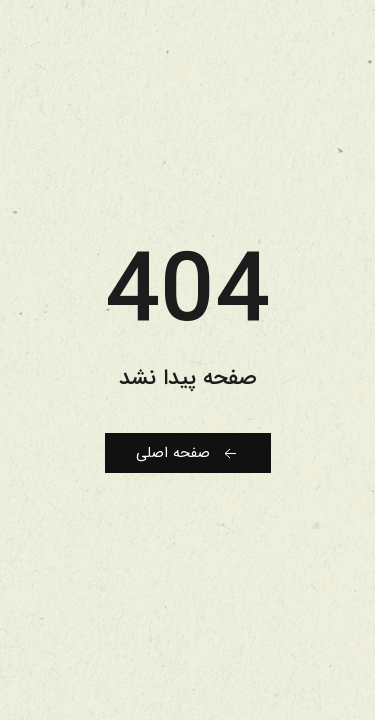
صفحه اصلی (188, 453)
